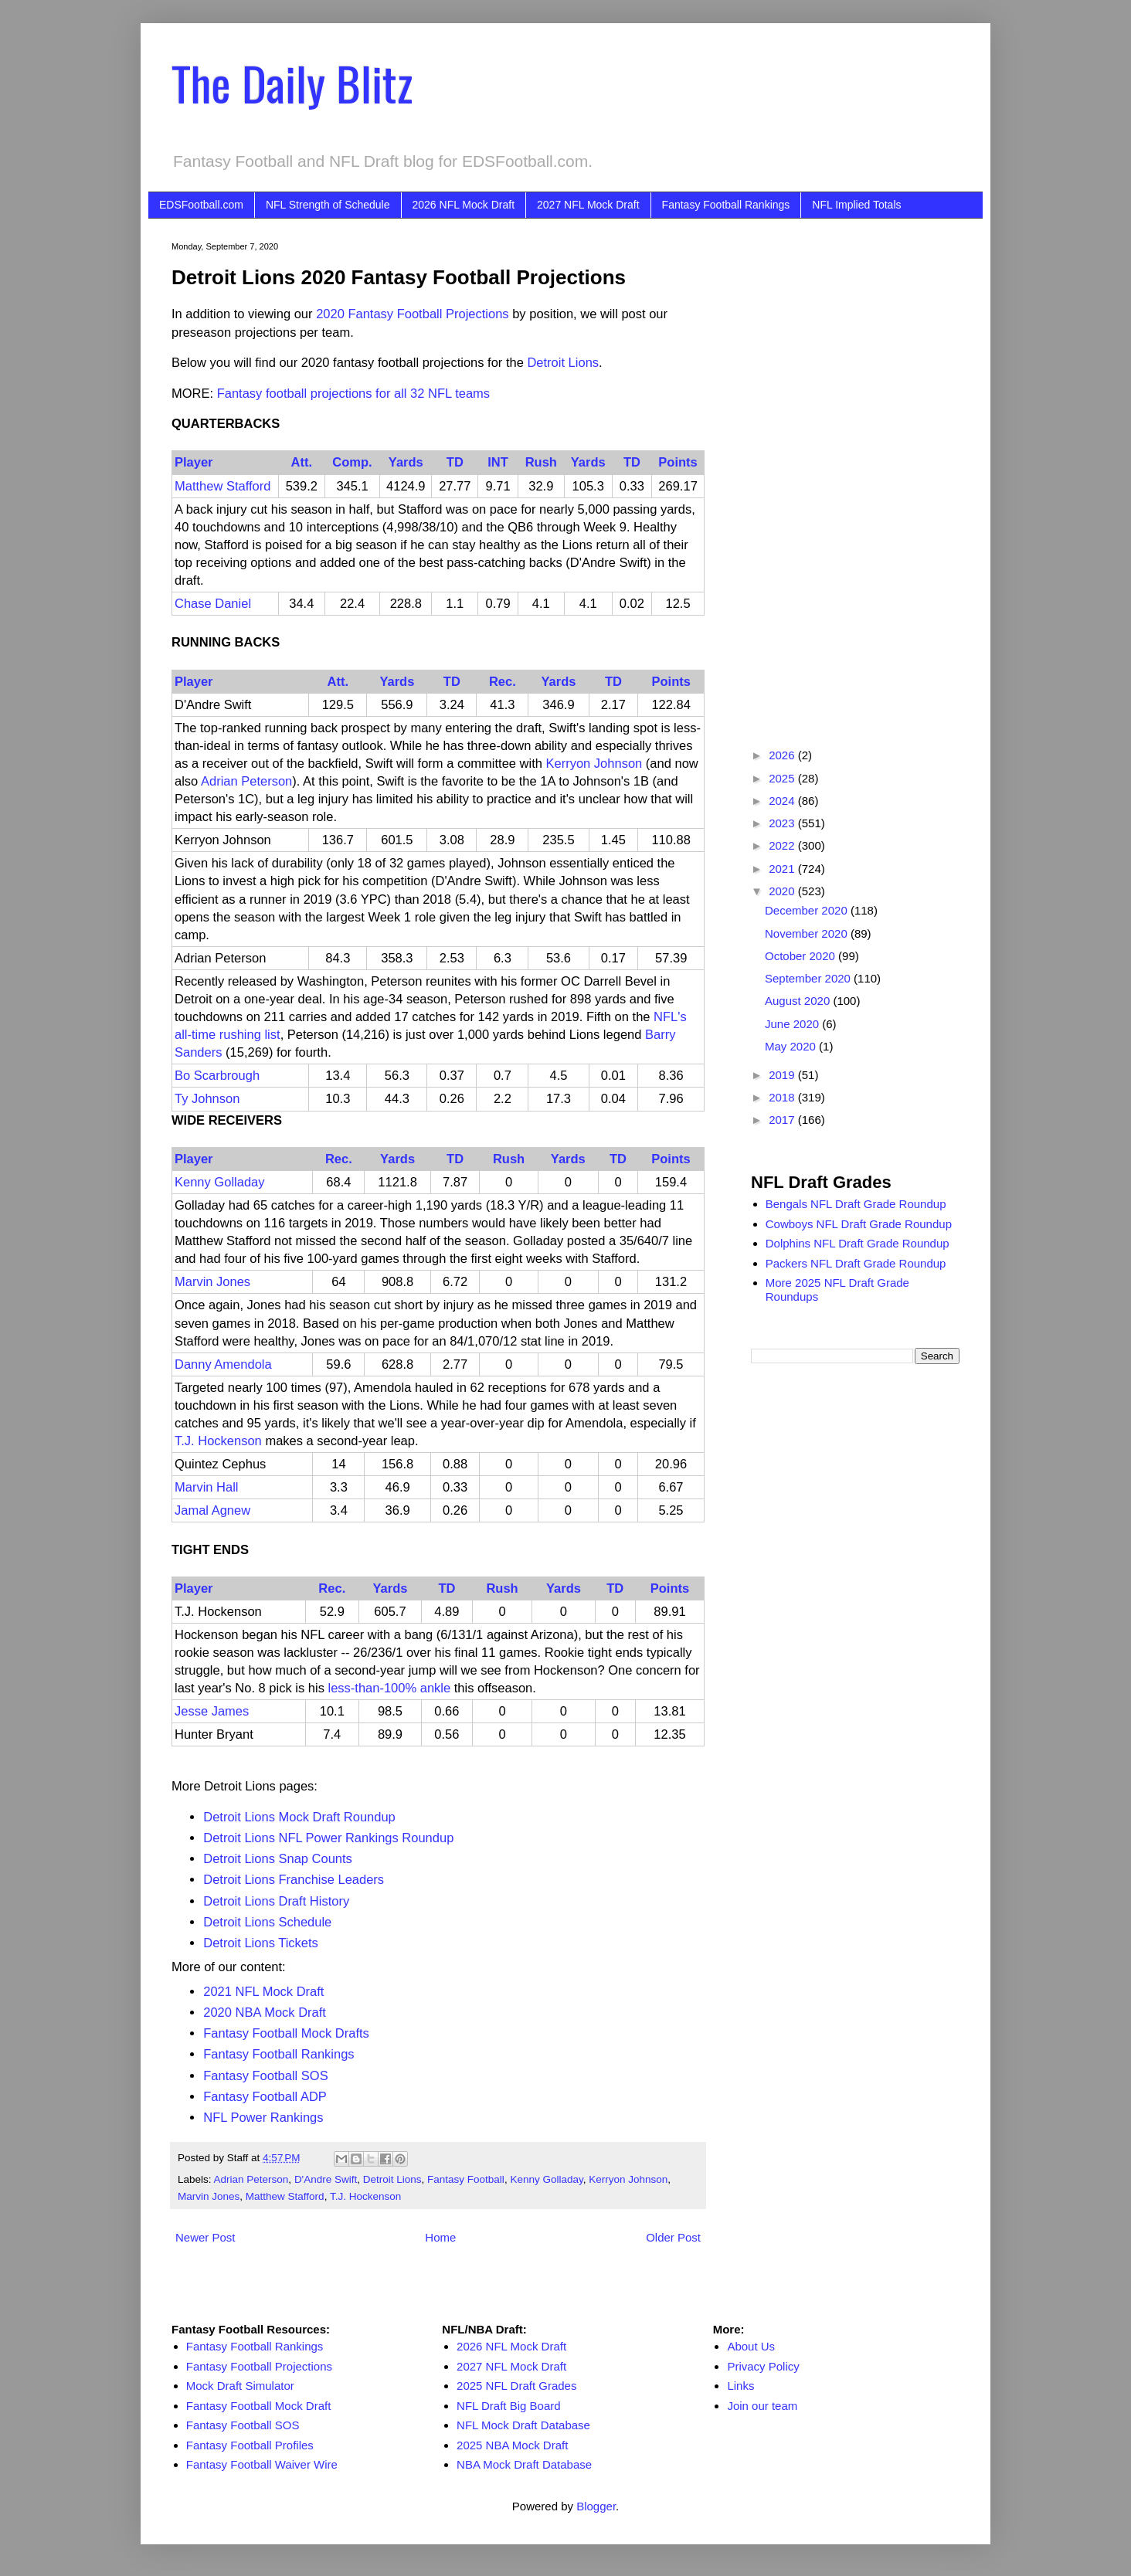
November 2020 (808, 933)
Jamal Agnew (212, 1510)
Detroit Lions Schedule (267, 1922)
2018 (783, 1097)
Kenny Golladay (220, 1182)
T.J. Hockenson (218, 1441)
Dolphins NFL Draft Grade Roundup (857, 1243)
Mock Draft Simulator (240, 2385)
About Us (751, 2346)
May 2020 (792, 1046)
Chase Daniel (213, 603)
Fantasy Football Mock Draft (258, 2405)
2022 (783, 845)
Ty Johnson (207, 1098)
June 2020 (793, 1023)
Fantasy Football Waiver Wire (262, 2464)
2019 (783, 1074)
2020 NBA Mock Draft (264, 2012)
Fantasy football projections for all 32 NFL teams (353, 393)
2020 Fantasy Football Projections (412, 314)
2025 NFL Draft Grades (516, 2385)
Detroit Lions (563, 362)
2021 (783, 868)
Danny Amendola (223, 1364)
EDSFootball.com (201, 205)
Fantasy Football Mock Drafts (286, 2033)
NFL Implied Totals (856, 205)
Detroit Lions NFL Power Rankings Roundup (328, 1838)
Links (740, 2385)
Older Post (673, 2237)
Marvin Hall (207, 1487)
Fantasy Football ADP (265, 2096)
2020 (783, 891)
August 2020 (799, 1000)
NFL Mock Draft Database (523, 2425)
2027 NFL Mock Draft (588, 205)
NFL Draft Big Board (509, 2405)
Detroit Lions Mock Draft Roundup (299, 1817)
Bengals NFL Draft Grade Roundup (856, 1203)
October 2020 (801, 955)
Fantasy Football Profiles (250, 2445)
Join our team (762, 2405)
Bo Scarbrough (217, 1075)
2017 (783, 1119)
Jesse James (212, 1711)
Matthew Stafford (222, 486)
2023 (783, 823)
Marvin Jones (212, 1281)
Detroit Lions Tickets (260, 1943)
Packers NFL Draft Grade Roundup (856, 1263)
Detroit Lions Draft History (276, 1901)
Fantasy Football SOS (265, 2075)
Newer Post (205, 2237)
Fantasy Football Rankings (726, 205)
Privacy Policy (763, 2366)
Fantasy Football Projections (259, 2366)
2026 (783, 755)
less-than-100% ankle (389, 1688)
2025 (783, 778)
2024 (783, 800)
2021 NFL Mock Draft (263, 1991)
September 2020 (809, 978)
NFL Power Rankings (263, 2117)
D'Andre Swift (325, 2179)
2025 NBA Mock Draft (512, 2445)
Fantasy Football (465, 2179)
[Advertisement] (855, 473)
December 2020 (808, 910)
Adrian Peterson (246, 781)
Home (440, 2237)
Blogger (596, 2506)
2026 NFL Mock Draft (464, 205)
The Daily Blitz (292, 82)
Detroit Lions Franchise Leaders (293, 1879)
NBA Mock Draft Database (524, 2464)
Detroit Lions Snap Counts (277, 1858)
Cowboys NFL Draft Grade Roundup (859, 1223)
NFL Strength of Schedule (328, 205)
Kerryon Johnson (594, 763)
